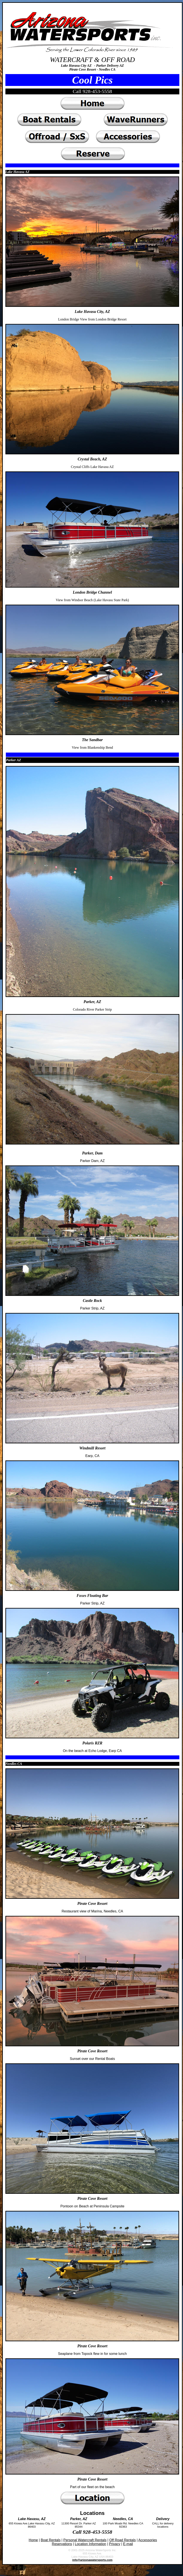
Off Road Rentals (122, 2540)
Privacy (114, 2544)
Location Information (90, 2544)
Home (33, 2540)
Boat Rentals (51, 2540)
